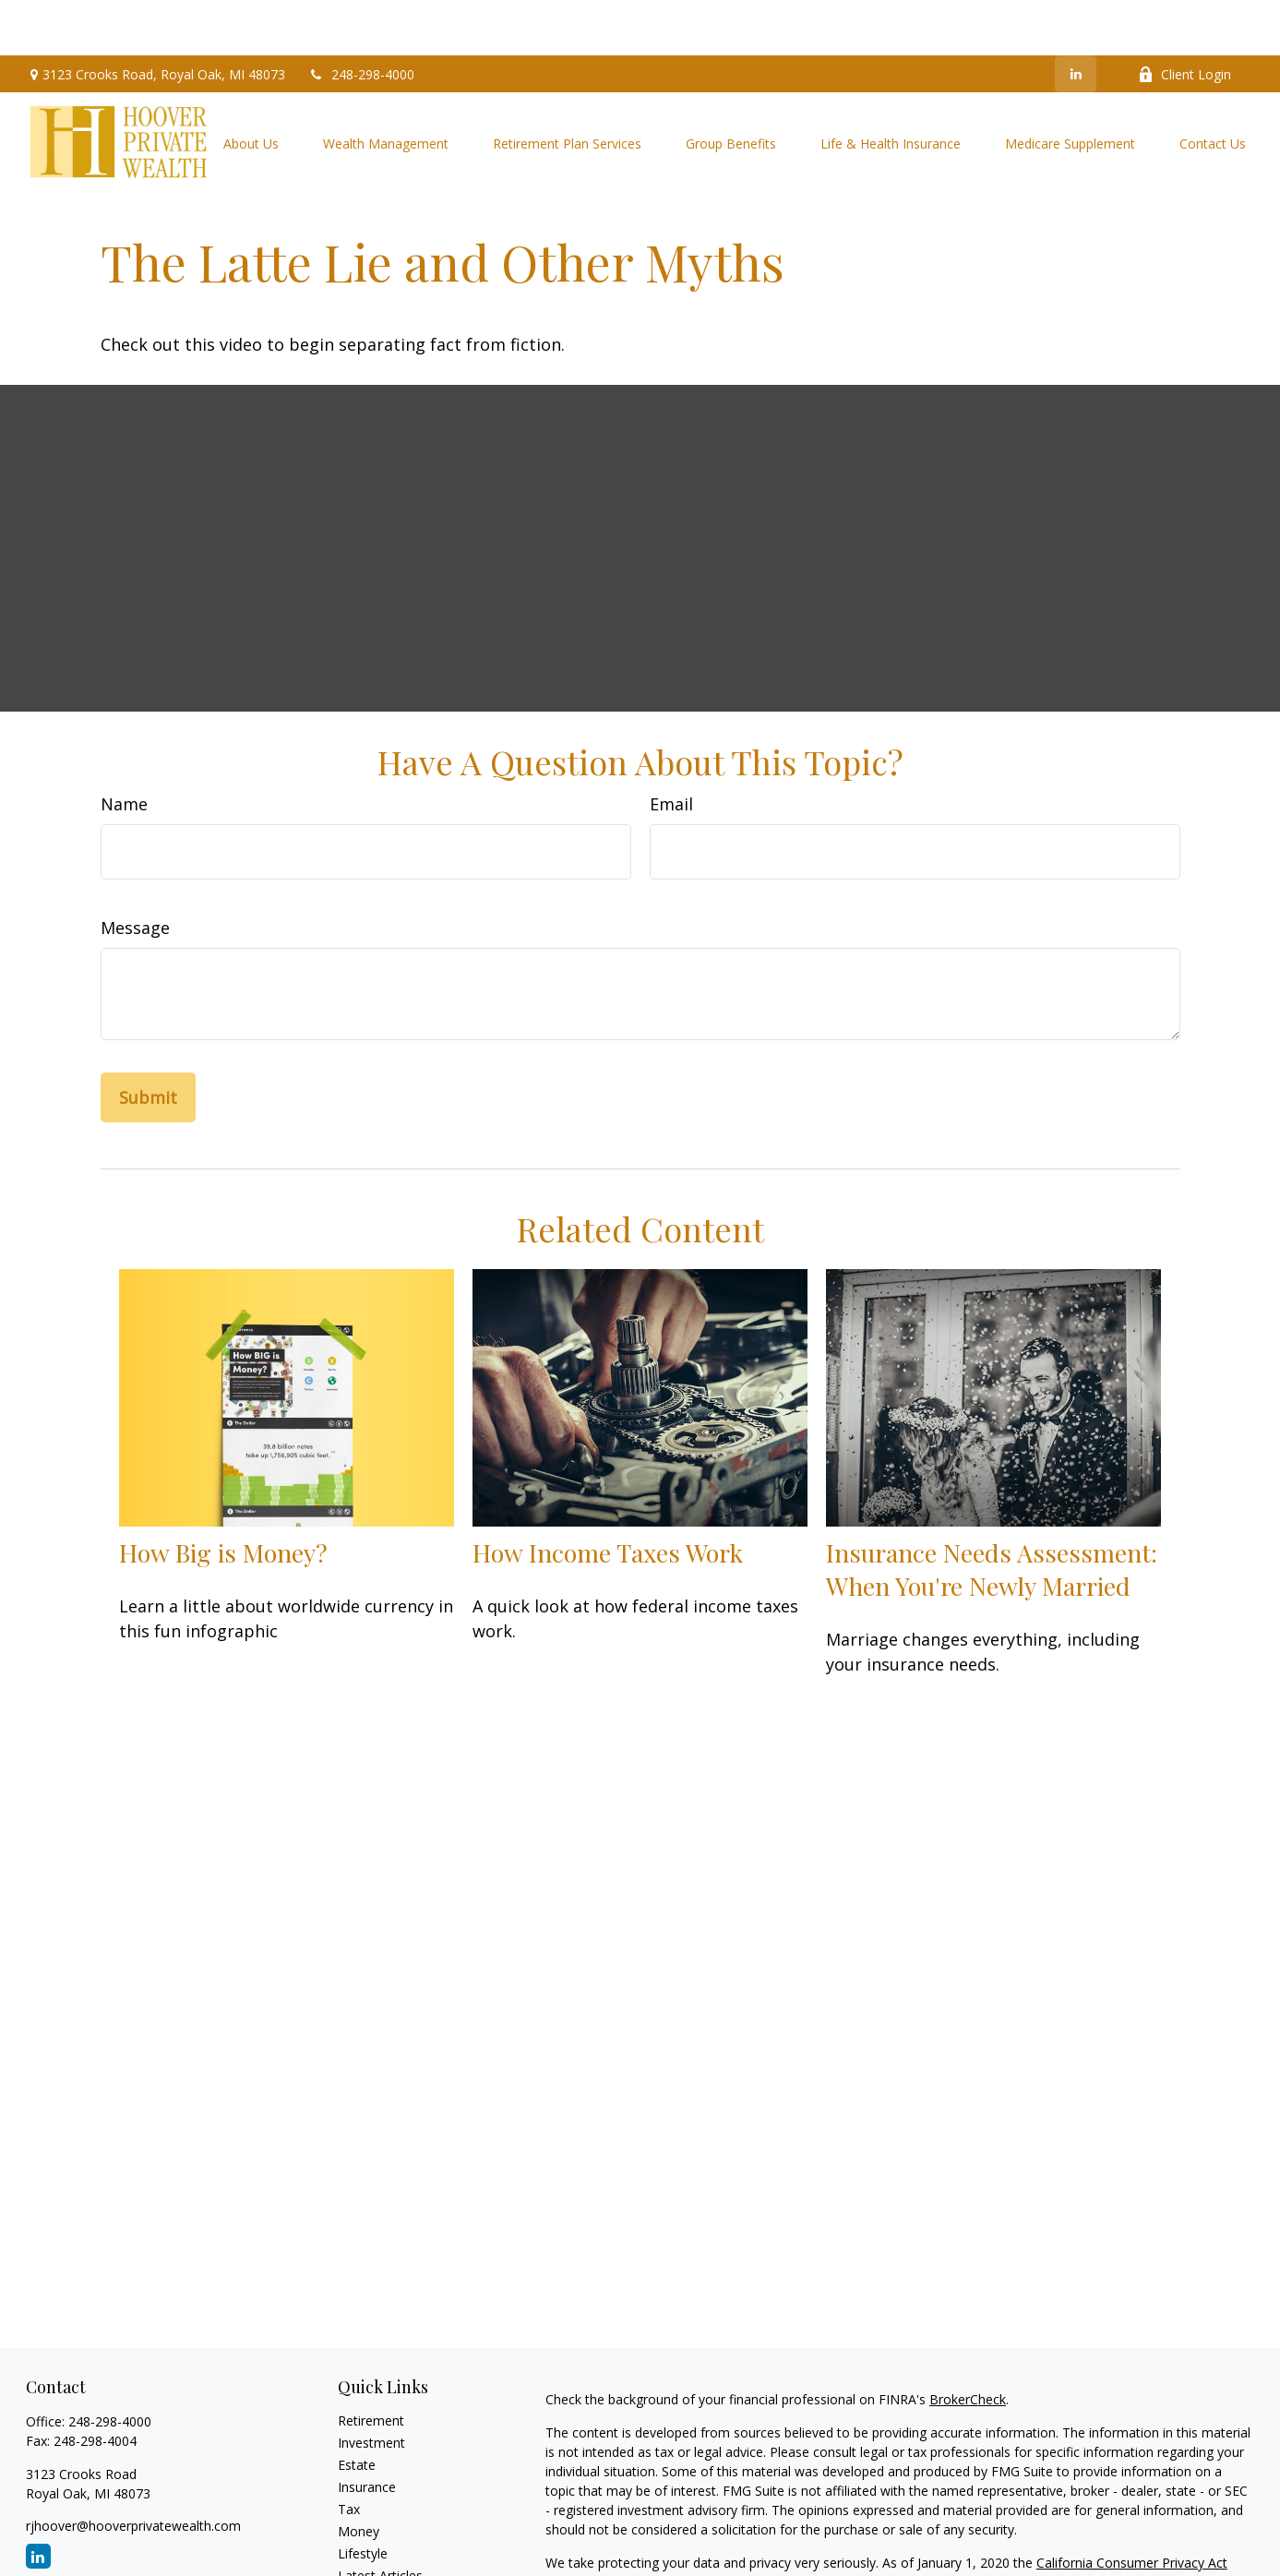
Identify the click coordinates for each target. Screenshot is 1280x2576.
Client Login (1184, 19)
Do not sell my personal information (1131, 2526)
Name (124, 748)
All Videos (366, 2542)
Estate (357, 2409)
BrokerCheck (967, 2344)
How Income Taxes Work (608, 1497)
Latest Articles (380, 2520)
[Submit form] (148, 1042)
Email (671, 748)
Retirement (371, 2365)
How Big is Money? (223, 1497)
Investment (371, 2387)
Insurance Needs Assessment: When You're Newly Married (991, 1513)
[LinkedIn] (1075, 18)
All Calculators (380, 2564)
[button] (251, 87)
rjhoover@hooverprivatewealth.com (133, 2470)
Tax (349, 2453)
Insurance (367, 2431)
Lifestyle (363, 2498)
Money (358, 2476)
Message (135, 872)
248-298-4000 (361, 19)
